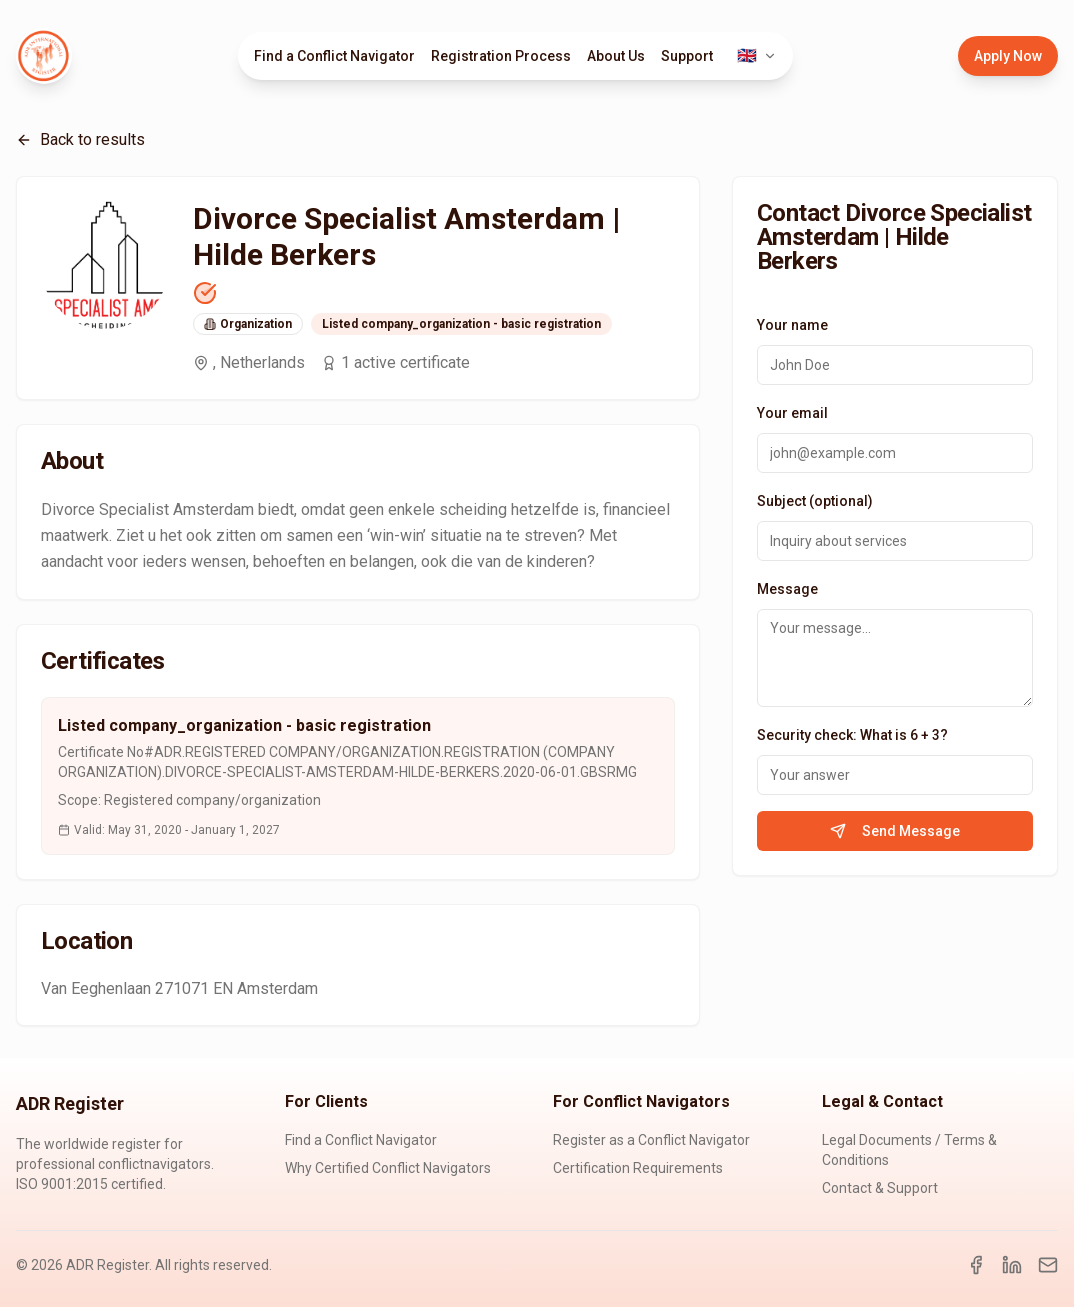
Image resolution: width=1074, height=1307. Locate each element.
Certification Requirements (638, 1168)
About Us (616, 56)
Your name (792, 325)
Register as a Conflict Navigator (651, 1140)
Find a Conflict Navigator (334, 56)
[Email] (1048, 1265)
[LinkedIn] (1012, 1265)
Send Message (895, 831)
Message (787, 589)
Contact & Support (880, 1188)
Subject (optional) (815, 501)
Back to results (80, 139)
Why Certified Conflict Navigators (388, 1168)
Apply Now (1008, 56)
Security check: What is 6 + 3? (852, 735)
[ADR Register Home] (44, 56)
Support (687, 56)
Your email (792, 413)
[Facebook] (976, 1265)
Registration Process (501, 56)
